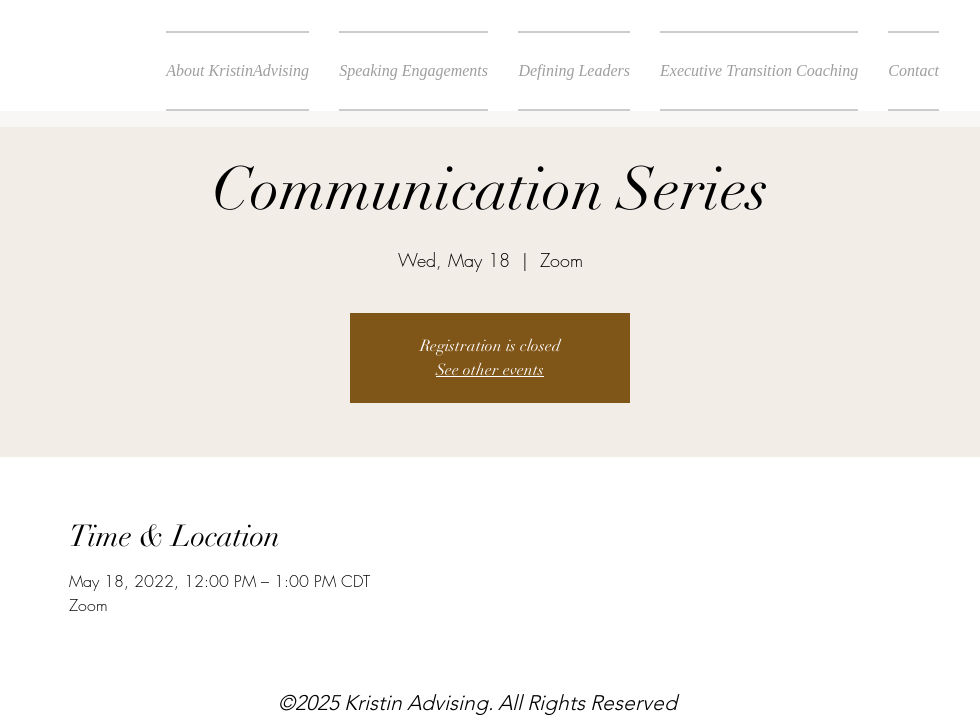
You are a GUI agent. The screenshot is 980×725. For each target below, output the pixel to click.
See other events (490, 370)
